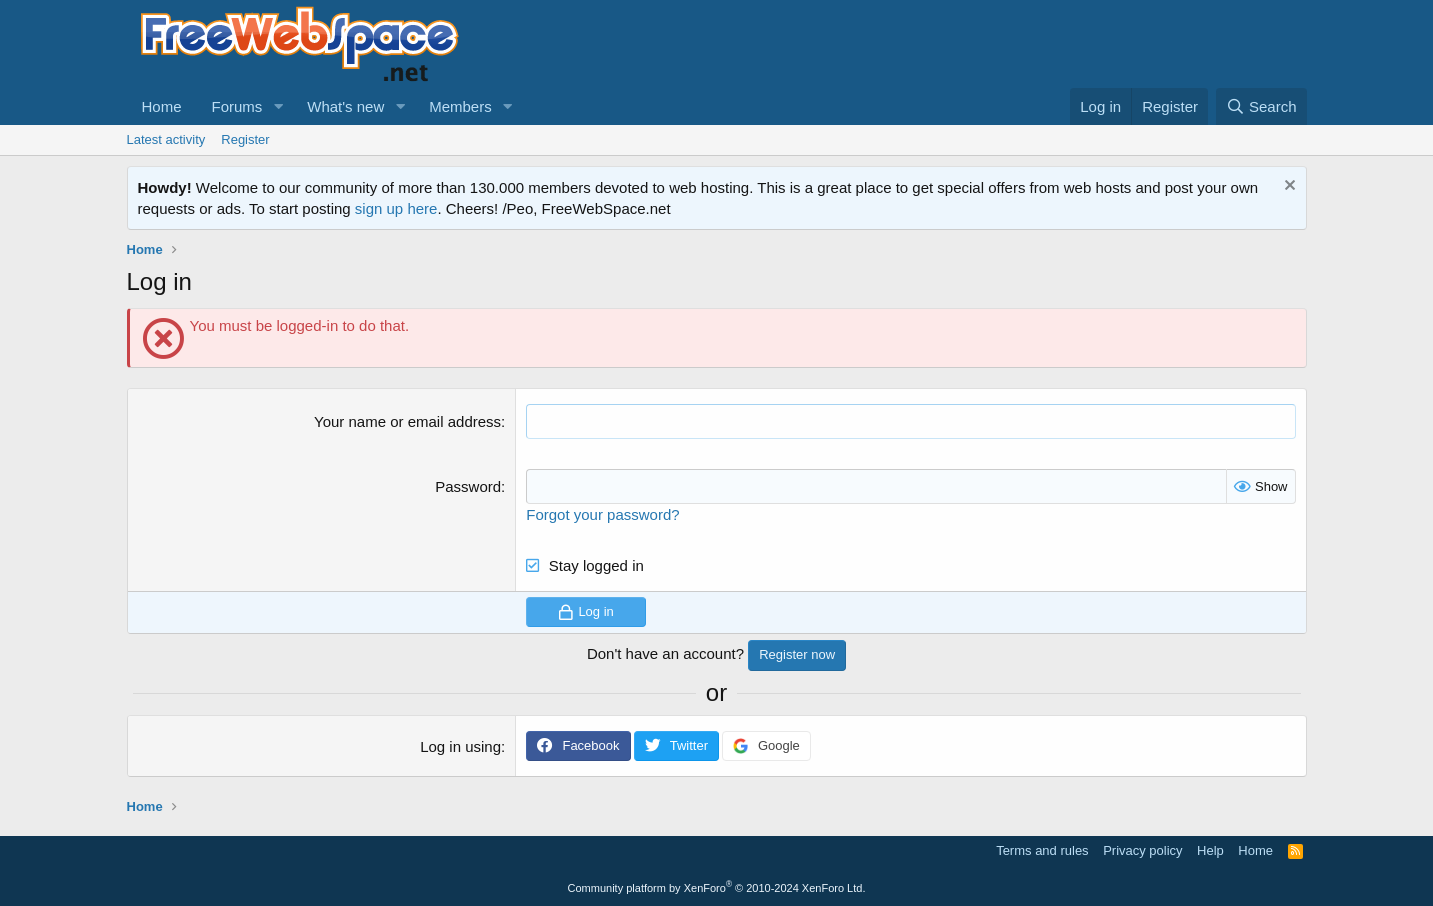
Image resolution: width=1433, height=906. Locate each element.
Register (245, 139)
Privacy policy (1142, 850)
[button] (278, 106)
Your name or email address (407, 421)
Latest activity (166, 139)
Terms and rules (1042, 850)
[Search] (1261, 106)
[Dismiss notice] (1287, 187)
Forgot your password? (602, 514)
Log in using (460, 746)
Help (1210, 850)
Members (460, 106)
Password (468, 486)
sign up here (396, 208)
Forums (237, 106)
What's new (345, 106)
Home (162, 106)
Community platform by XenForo (717, 888)
